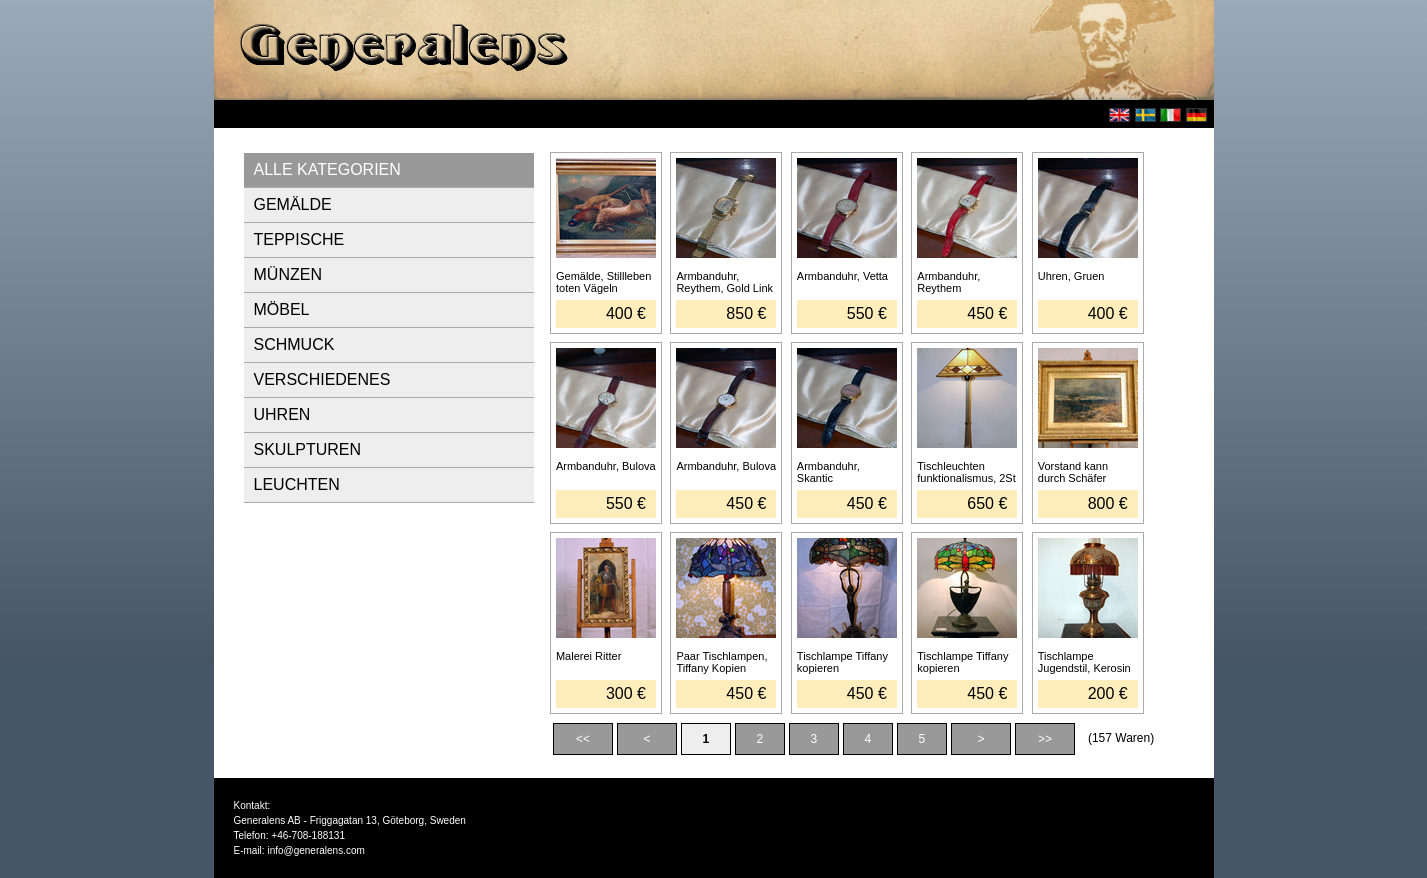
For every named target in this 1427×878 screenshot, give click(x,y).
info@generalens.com (315, 850)
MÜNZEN (288, 274)
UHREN (282, 414)
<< (583, 739)
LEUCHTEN (297, 484)
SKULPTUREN (308, 449)
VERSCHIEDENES (322, 379)
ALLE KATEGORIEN (327, 169)
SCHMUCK (294, 344)
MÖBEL (282, 309)
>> (1045, 739)
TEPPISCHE (299, 239)
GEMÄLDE (293, 204)
